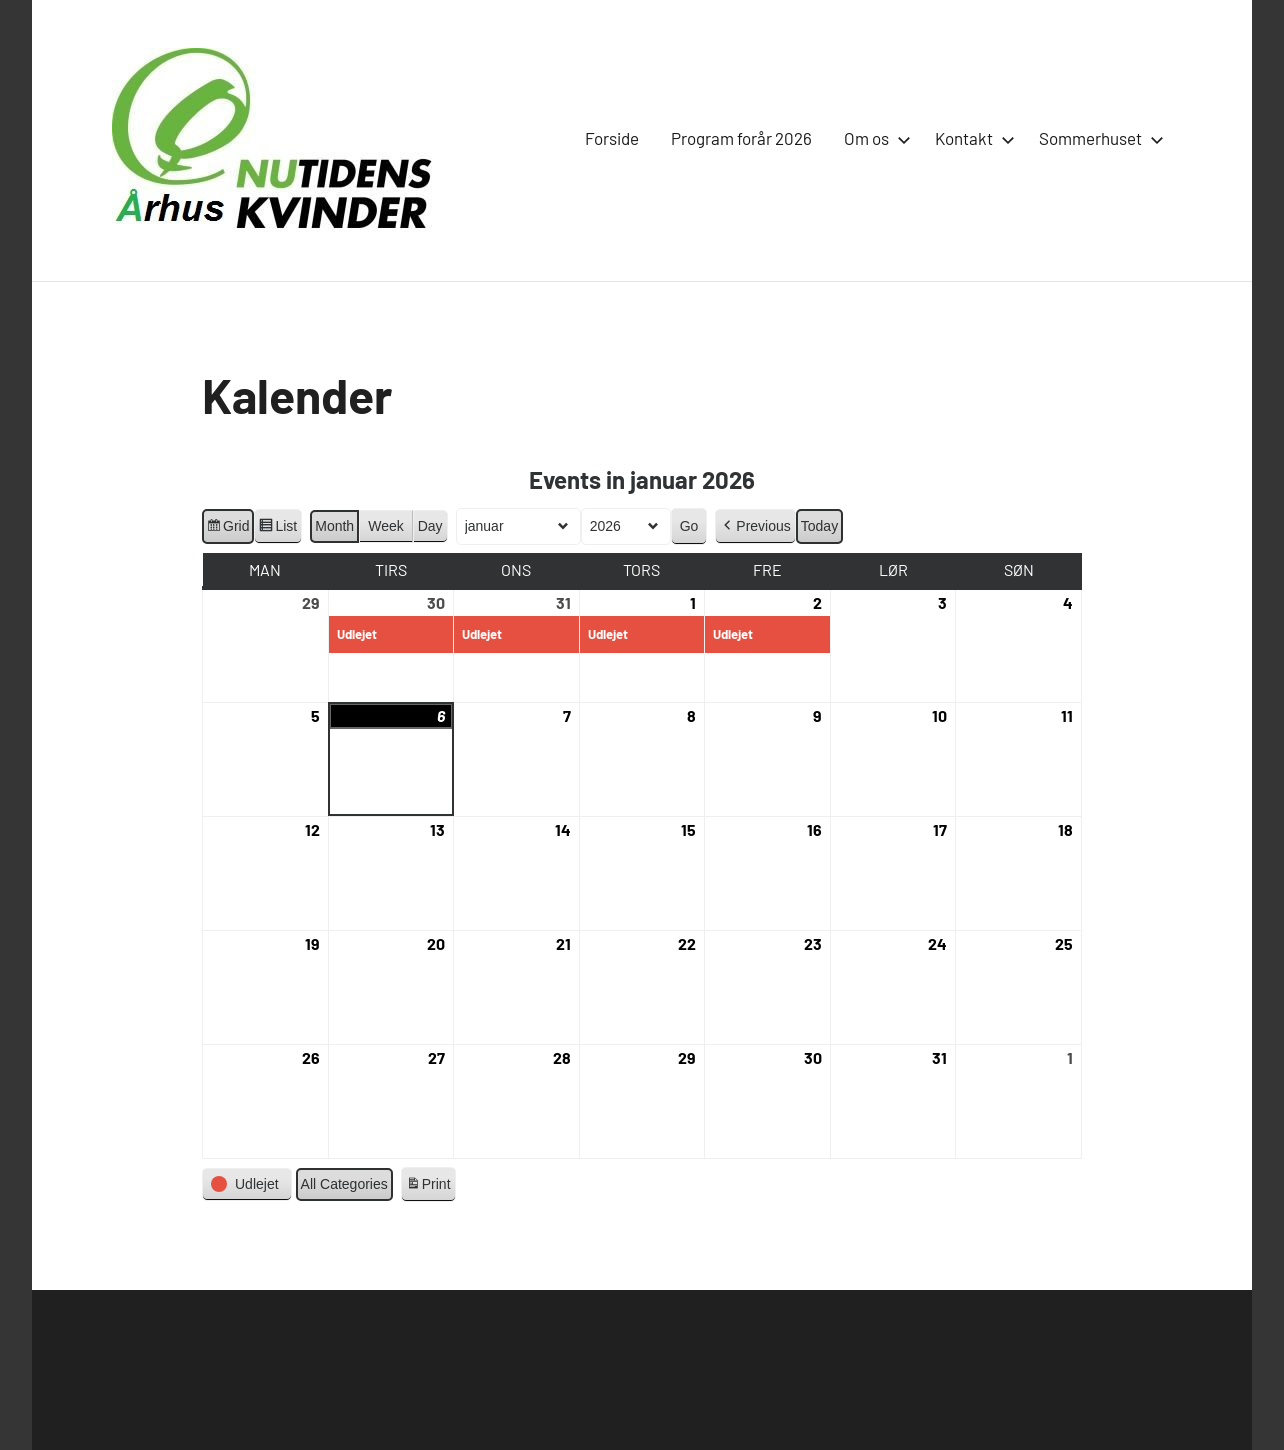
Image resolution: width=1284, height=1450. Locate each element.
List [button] (277, 529)
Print (428, 1187)
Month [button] (334, 526)
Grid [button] (227, 529)
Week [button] (386, 526)
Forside (612, 138)
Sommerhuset (1097, 138)
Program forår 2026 (741, 138)
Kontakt (971, 138)
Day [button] (430, 526)
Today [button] (819, 526)
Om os (873, 138)
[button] (755, 526)
